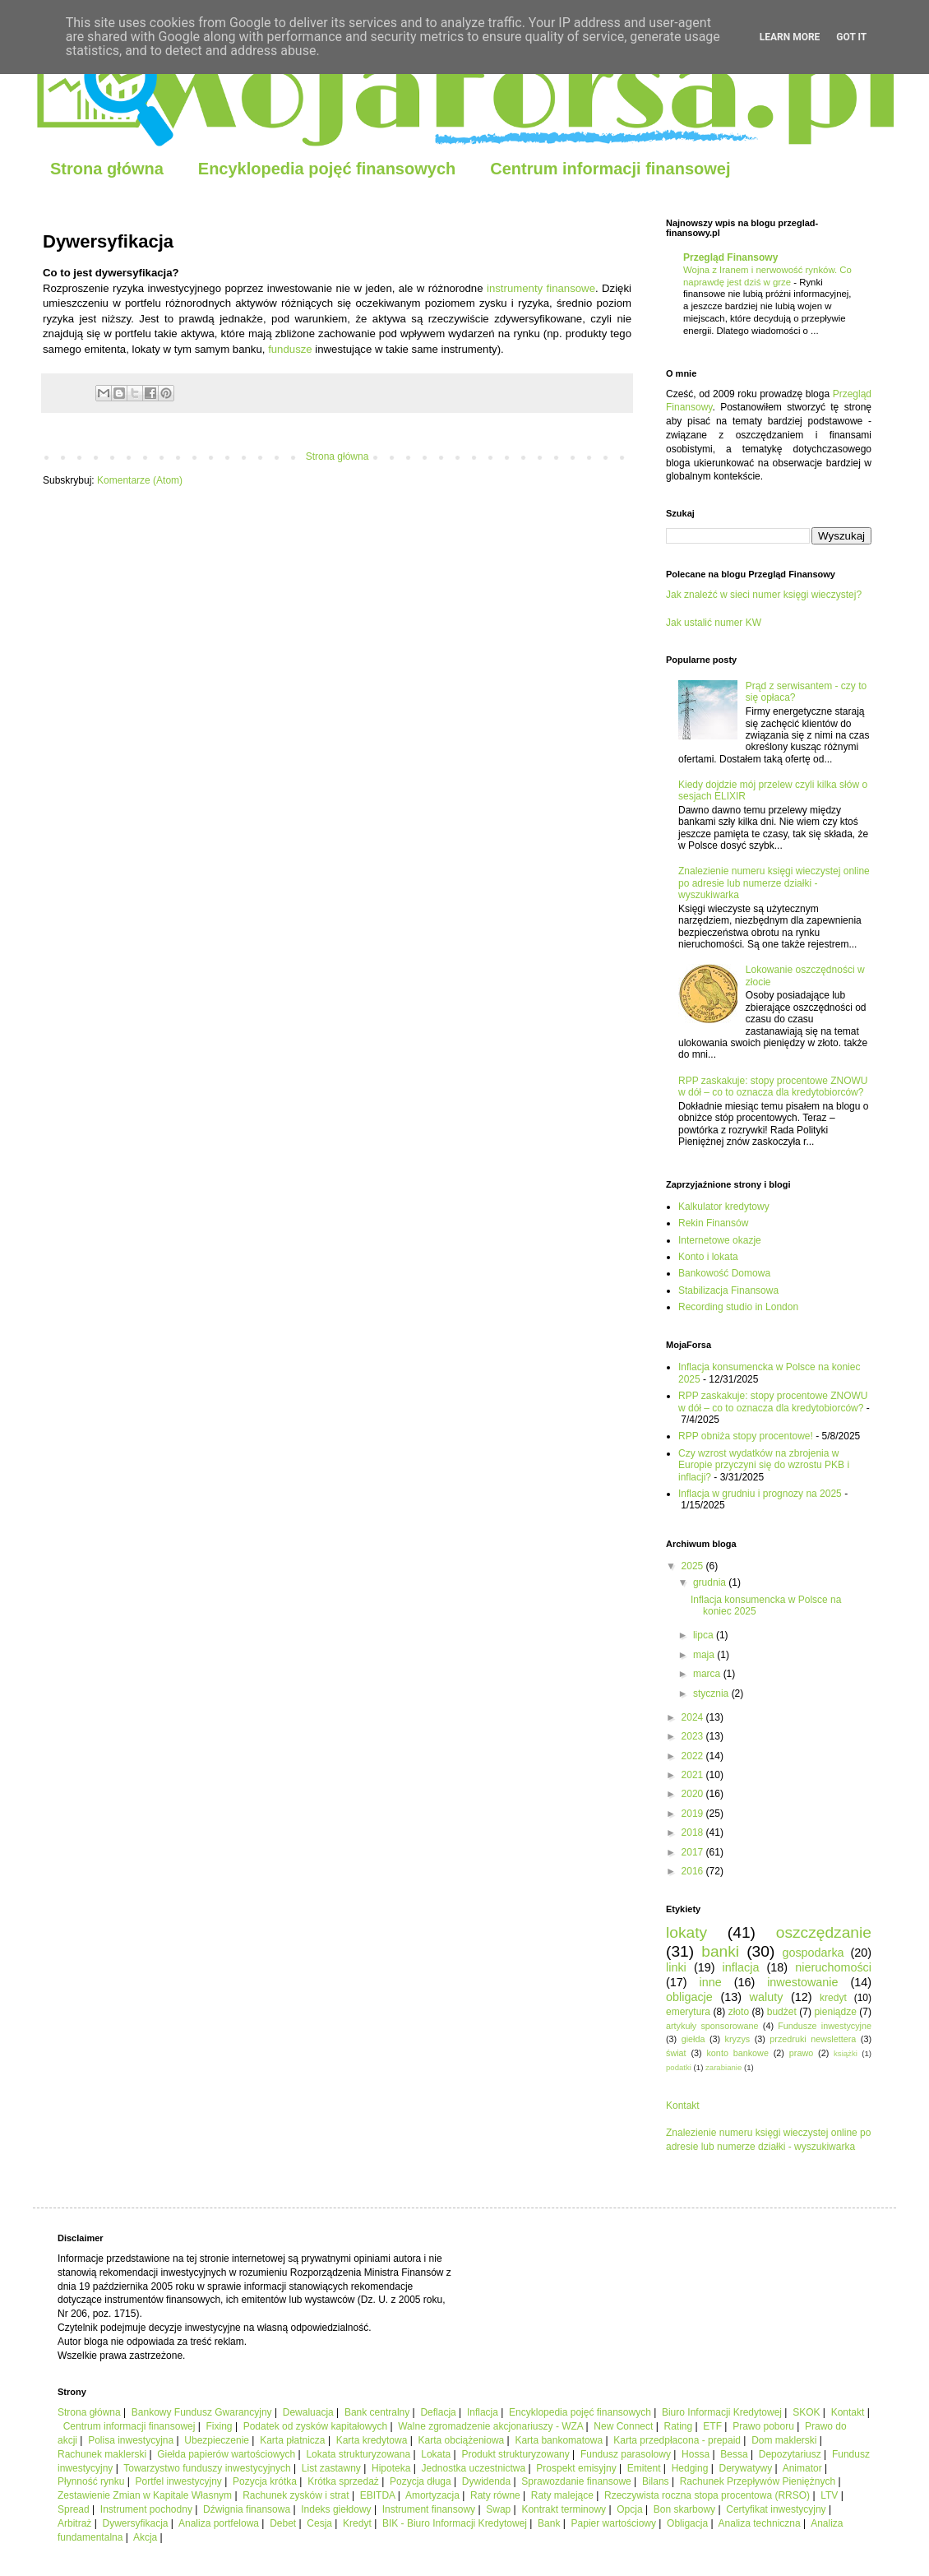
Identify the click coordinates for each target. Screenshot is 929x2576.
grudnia (710, 1582)
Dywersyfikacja (135, 2523)
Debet (283, 2523)
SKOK (806, 2412)
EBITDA (377, 2495)
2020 (694, 1794)
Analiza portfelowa (218, 2523)
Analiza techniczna (760, 2523)
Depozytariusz (790, 2454)
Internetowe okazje (719, 1240)
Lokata (436, 2454)
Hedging (690, 2468)
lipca (704, 1635)
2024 (694, 1717)
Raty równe (495, 2495)
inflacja (741, 1967)
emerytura (688, 2012)
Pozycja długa (420, 2481)
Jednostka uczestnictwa (473, 2468)
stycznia (712, 1693)
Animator (802, 2468)
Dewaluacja (308, 2412)
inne (711, 1982)
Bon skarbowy (684, 2509)
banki (720, 1951)
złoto (738, 2012)
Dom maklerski (783, 2440)
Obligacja (687, 2523)
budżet (782, 2012)
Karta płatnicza (292, 2440)
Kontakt (683, 2105)
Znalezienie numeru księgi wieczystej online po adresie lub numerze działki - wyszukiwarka (774, 883)
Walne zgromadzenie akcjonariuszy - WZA (490, 2426)
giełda (693, 2039)
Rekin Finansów (713, 1223)
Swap (498, 2509)
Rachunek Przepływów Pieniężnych (757, 2481)
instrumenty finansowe (541, 288)
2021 (694, 1775)
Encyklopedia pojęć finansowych (326, 169)
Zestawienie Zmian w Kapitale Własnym (145, 2495)
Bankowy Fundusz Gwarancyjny (202, 2412)
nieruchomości (833, 1967)
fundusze (290, 349)
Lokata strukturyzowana (358, 2454)
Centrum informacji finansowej (610, 169)
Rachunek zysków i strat (296, 2495)
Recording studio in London (738, 1307)
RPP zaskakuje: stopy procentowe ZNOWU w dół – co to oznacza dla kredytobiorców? (773, 1086)
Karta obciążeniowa (461, 2440)
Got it (851, 37)
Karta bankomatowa (559, 2440)
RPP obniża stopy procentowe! (745, 1436)
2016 (694, 1871)
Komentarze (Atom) (140, 480)
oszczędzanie (823, 1932)
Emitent (644, 2468)
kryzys (738, 2039)
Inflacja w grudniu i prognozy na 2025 (760, 1493)
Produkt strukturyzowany (515, 2454)
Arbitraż (74, 2523)
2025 (694, 1566)
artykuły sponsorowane (712, 2026)
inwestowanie (802, 1982)
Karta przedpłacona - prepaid (677, 2440)
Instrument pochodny (146, 2509)
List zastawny (331, 2468)
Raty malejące (562, 2495)
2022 (694, 1756)
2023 (694, 1736)
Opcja (629, 2509)
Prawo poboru (763, 2426)
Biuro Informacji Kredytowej (722, 2412)
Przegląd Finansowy (730, 257)
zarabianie (723, 2067)
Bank (549, 2523)
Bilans (655, 2481)
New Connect (623, 2426)
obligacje (689, 1997)
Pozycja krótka (265, 2481)
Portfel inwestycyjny (179, 2481)
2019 (694, 1813)
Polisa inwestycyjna (130, 2440)
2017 (694, 1852)
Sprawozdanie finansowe (576, 2481)
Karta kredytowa (372, 2440)
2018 (694, 1832)
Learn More (790, 37)
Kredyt (357, 2523)
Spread (74, 2509)
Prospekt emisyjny (576, 2468)
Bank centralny (376, 2412)
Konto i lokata (708, 1257)
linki (676, 1967)
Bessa (733, 2454)
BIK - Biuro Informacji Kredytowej (454, 2523)
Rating (678, 2426)
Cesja (319, 2523)
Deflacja (437, 2412)
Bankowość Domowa (724, 1273)
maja (705, 1655)
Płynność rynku (91, 2481)
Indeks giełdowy (336, 2509)
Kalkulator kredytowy (724, 1206)
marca (708, 1673)
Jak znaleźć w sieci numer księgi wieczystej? (764, 594)
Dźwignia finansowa (246, 2509)
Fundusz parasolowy (625, 2454)
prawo (801, 2053)
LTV (829, 2495)
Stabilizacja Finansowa (728, 1290)
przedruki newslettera (813, 2039)
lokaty (686, 1932)
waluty (766, 1997)
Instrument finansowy (428, 2509)
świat (676, 2053)
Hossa (695, 2454)
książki (845, 2053)
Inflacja (482, 2412)
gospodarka (812, 1952)
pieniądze (835, 2012)
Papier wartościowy (613, 2523)
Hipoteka (391, 2468)
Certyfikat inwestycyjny (775, 2509)
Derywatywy (745, 2468)
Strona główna (107, 169)
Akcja (145, 2537)
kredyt (833, 1998)
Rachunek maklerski (102, 2454)
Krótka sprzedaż (343, 2481)
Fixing (219, 2426)
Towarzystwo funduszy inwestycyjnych (206, 2468)
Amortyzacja (432, 2495)
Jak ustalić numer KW (713, 622)
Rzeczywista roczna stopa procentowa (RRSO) (707, 2495)
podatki (678, 2067)
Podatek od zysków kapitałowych (315, 2426)
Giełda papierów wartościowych (226, 2454)
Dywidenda (486, 2481)
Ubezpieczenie (216, 2440)
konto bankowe (737, 2053)
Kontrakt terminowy (563, 2509)
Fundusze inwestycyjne (824, 2026)
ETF (712, 2426)
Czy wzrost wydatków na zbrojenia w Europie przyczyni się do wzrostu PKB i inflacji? (763, 1465)
